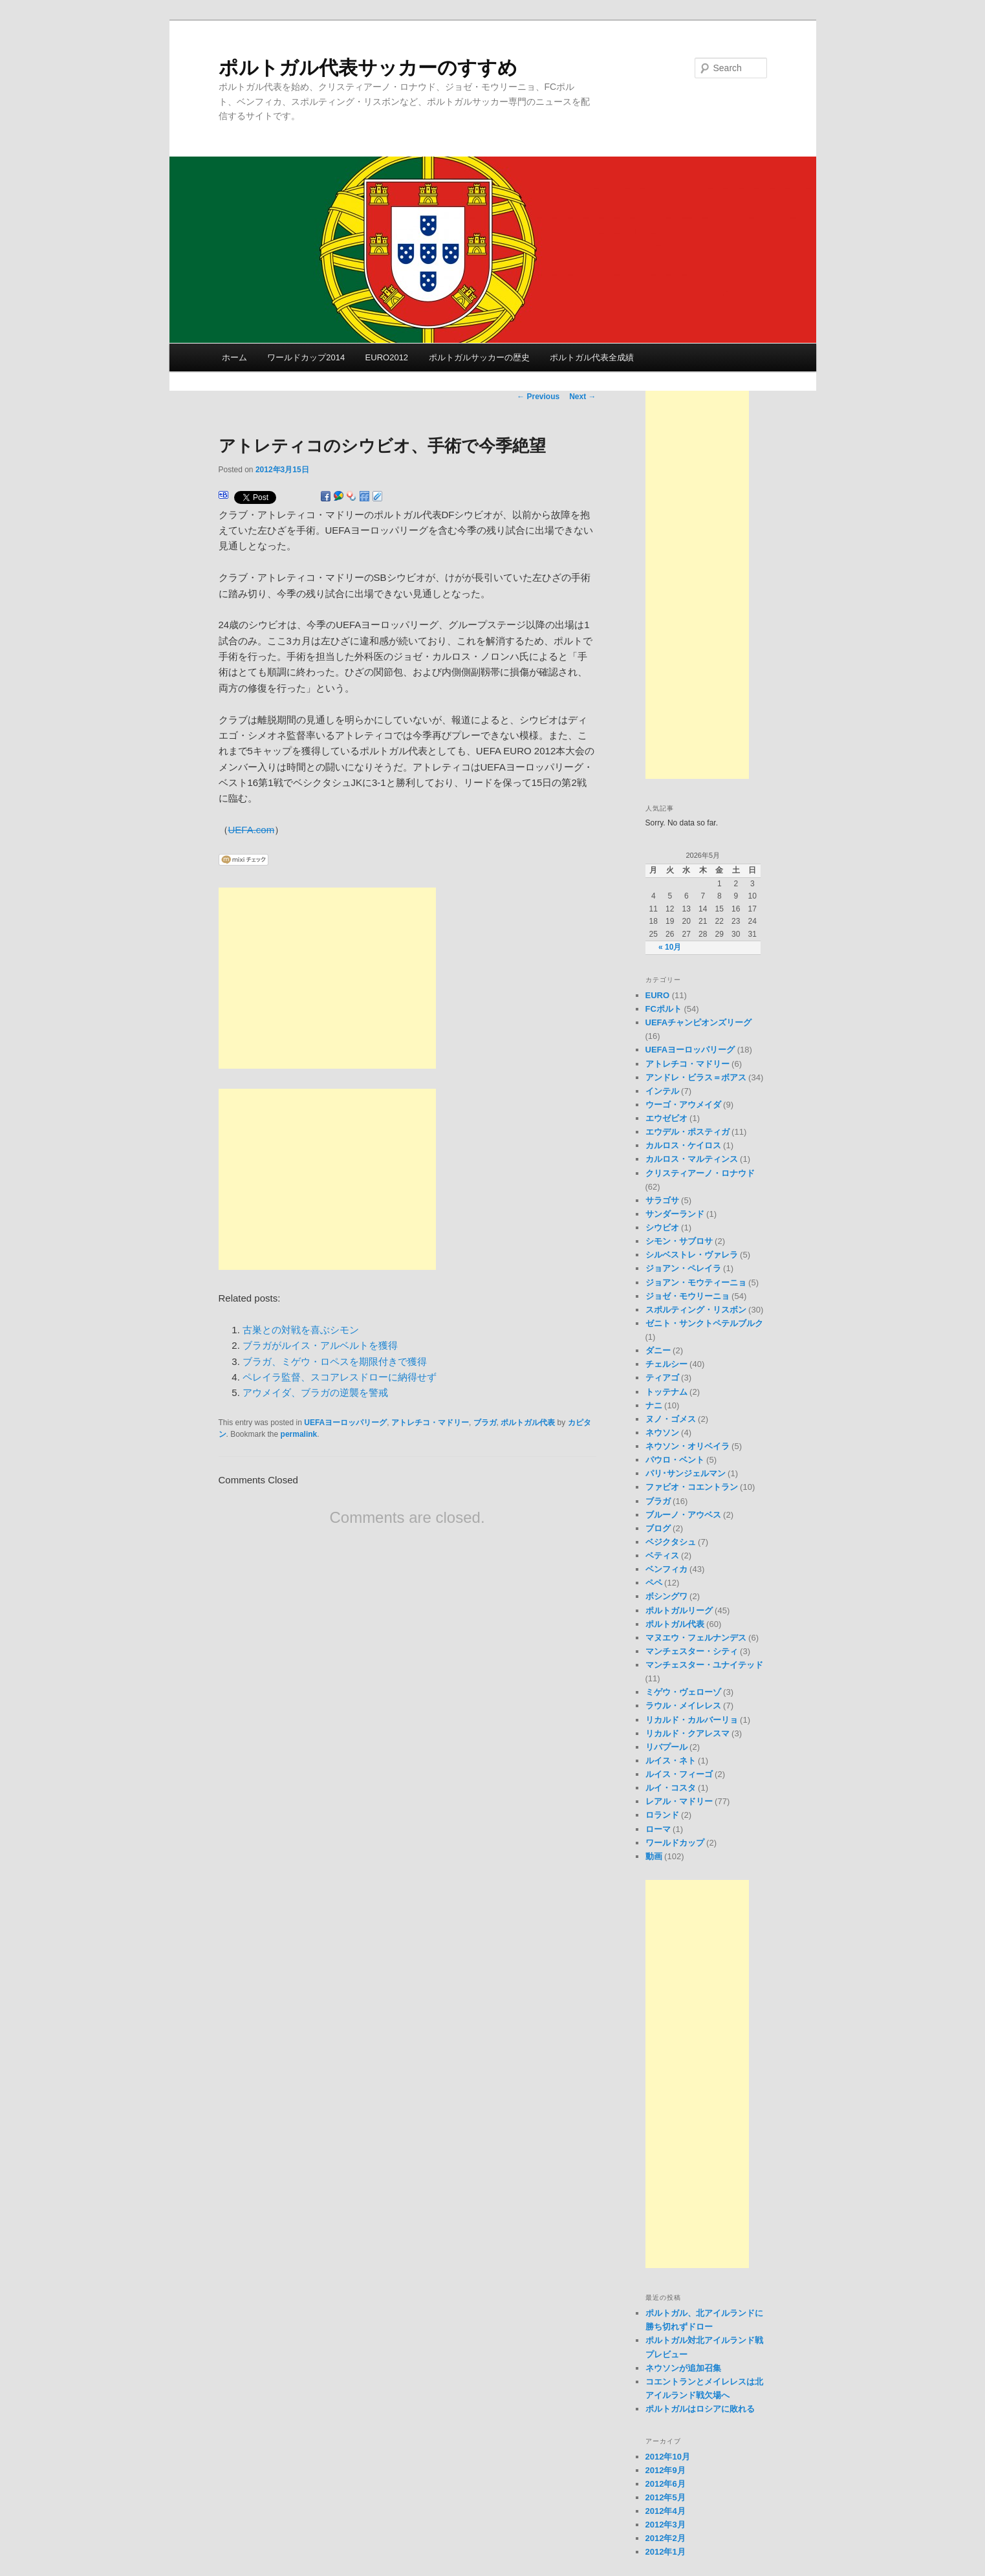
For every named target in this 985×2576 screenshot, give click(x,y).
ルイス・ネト (670, 1760)
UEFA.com (251, 829)
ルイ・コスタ (670, 1788)
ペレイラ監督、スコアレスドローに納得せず (340, 1376)
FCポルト (663, 1009)
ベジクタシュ (670, 1542)
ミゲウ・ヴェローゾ (683, 1692)
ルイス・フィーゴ (679, 1774)
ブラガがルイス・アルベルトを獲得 (320, 1345)
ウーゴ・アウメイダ (683, 1104)
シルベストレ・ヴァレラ (691, 1255)
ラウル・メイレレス (683, 1705)
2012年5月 (665, 2497)
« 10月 (669, 947)
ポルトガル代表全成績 (592, 357)
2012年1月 (665, 2552)
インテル (662, 1091)
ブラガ (485, 1422)
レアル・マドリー (679, 1801)
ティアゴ (662, 1377)
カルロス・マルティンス (691, 1159)
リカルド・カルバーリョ (691, 1720)
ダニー (658, 1350)
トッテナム (666, 1392)
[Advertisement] (327, 978)
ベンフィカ (666, 1569)
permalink (299, 1434)
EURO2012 (386, 357)
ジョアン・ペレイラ (683, 1268)
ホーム (234, 357)
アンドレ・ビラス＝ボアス (695, 1077)
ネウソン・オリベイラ (687, 1446)
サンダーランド (674, 1214)
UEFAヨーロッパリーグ (345, 1422)
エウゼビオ (666, 1118)
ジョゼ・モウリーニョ (687, 1296)
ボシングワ (666, 1596)
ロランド (662, 1815)
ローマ (658, 1829)
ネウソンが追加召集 (683, 2368)
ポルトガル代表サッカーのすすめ (368, 67)
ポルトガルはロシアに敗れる (700, 2409)
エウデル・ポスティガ (687, 1132)
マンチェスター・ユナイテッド (704, 1665)
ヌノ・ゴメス (670, 1419)
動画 (653, 1856)
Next (582, 396)
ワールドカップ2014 (306, 357)
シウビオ (662, 1227)
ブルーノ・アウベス (683, 1515)
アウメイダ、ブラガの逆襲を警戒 (315, 1392)
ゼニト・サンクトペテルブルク (704, 1323)
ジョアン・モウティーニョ (695, 1282)
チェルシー (666, 1364)
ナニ (653, 1405)
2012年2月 (665, 2538)
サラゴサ (662, 1200)
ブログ (658, 1528)
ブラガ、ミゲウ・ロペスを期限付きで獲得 (335, 1361)
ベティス (662, 1555)
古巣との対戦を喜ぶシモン (301, 1329)
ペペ (653, 1583)
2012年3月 (665, 2524)
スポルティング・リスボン (695, 1310)
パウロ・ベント (674, 1460)
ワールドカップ (674, 1843)
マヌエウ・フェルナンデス (695, 1638)
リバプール (666, 1747)
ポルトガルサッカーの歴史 (479, 357)
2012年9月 (665, 2470)
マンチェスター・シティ (691, 1651)
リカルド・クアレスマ (687, 1733)
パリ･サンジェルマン (685, 1473)
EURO (657, 995)
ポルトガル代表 (528, 1422)
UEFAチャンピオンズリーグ (698, 1022)
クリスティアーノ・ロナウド (700, 1173)
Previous (538, 396)
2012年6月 (665, 2484)
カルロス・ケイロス (683, 1145)
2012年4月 (665, 2511)
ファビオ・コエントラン (691, 1487)
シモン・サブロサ (679, 1241)
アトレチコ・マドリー (430, 1422)
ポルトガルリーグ (679, 1610)
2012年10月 (667, 2456)
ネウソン (662, 1432)
